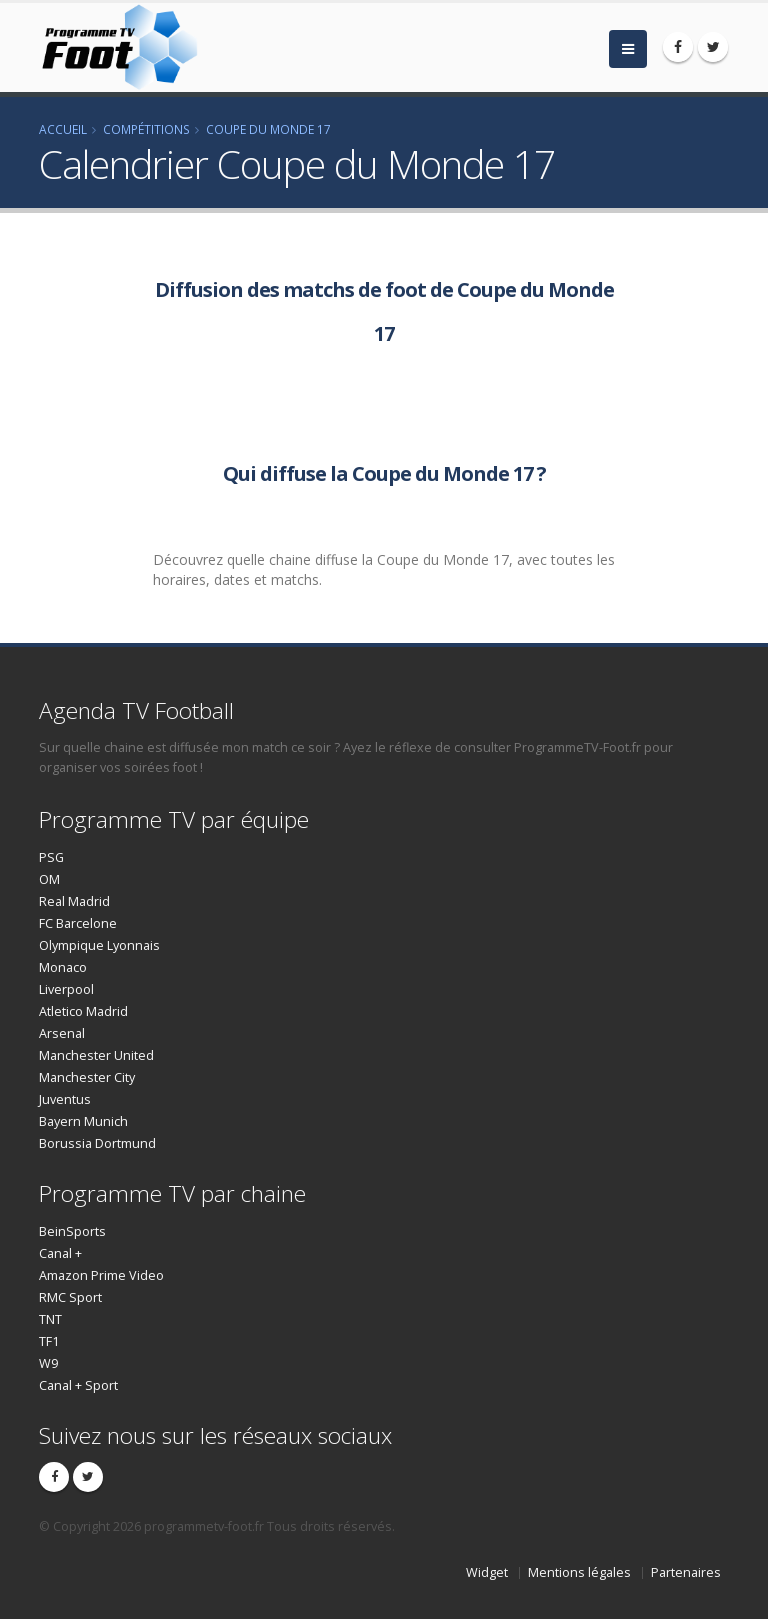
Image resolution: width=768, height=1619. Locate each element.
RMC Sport (70, 1297)
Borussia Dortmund (97, 1143)
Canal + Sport (78, 1385)
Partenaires (686, 1572)
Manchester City (87, 1077)
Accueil (63, 129)
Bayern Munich (83, 1121)
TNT (50, 1319)
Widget (487, 1572)
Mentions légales (579, 1572)
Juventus (65, 1099)
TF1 (49, 1341)
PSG (51, 857)
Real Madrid (74, 901)
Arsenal (62, 1033)
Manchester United (96, 1055)
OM (49, 879)
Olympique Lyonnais (99, 945)
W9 (48, 1363)
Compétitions (146, 129)
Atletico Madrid (83, 1011)
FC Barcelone (78, 923)
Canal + (60, 1253)
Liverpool (66, 989)
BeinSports (72, 1231)
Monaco (63, 967)
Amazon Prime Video (101, 1275)
